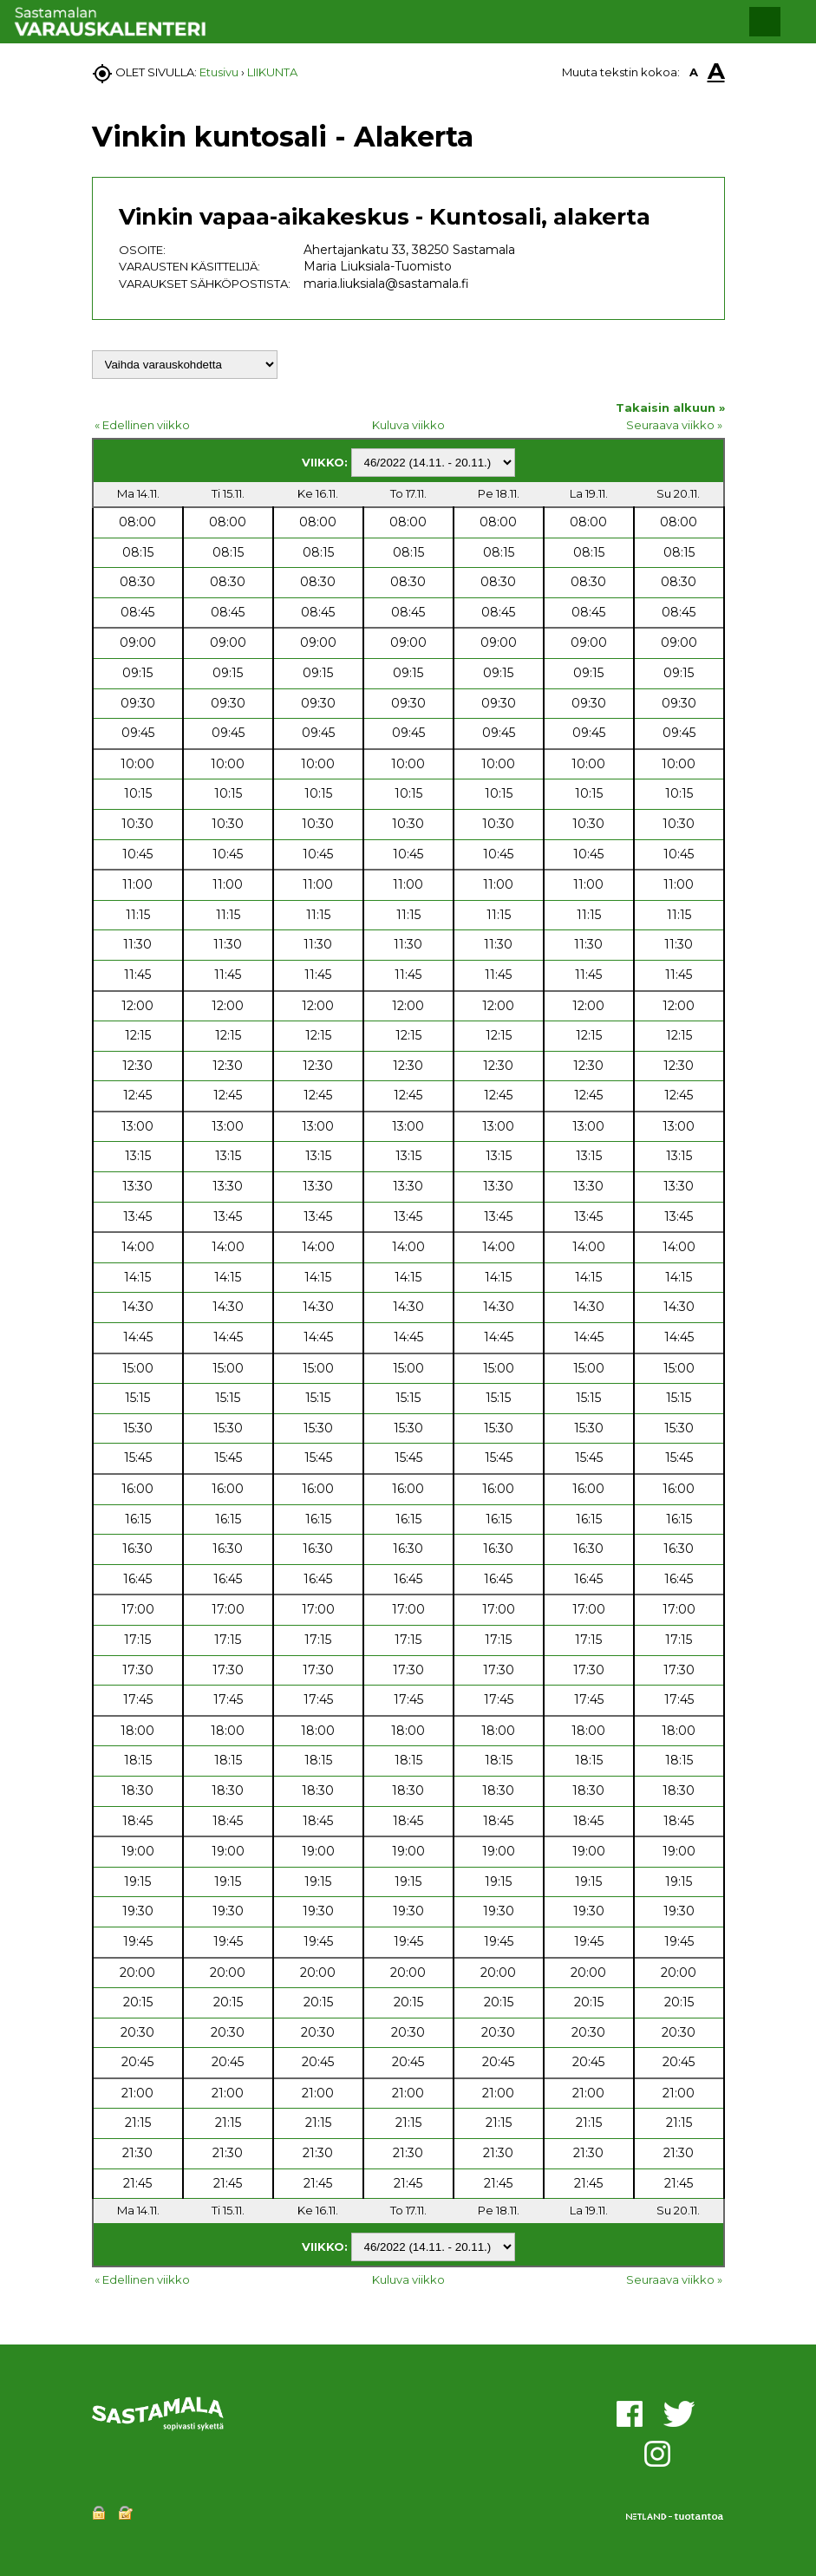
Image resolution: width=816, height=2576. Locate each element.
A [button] (693, 72)
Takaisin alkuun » (670, 407)
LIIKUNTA (272, 72)
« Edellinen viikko (142, 425)
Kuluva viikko (408, 425)
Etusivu (218, 72)
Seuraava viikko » (674, 425)
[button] (764, 21)
